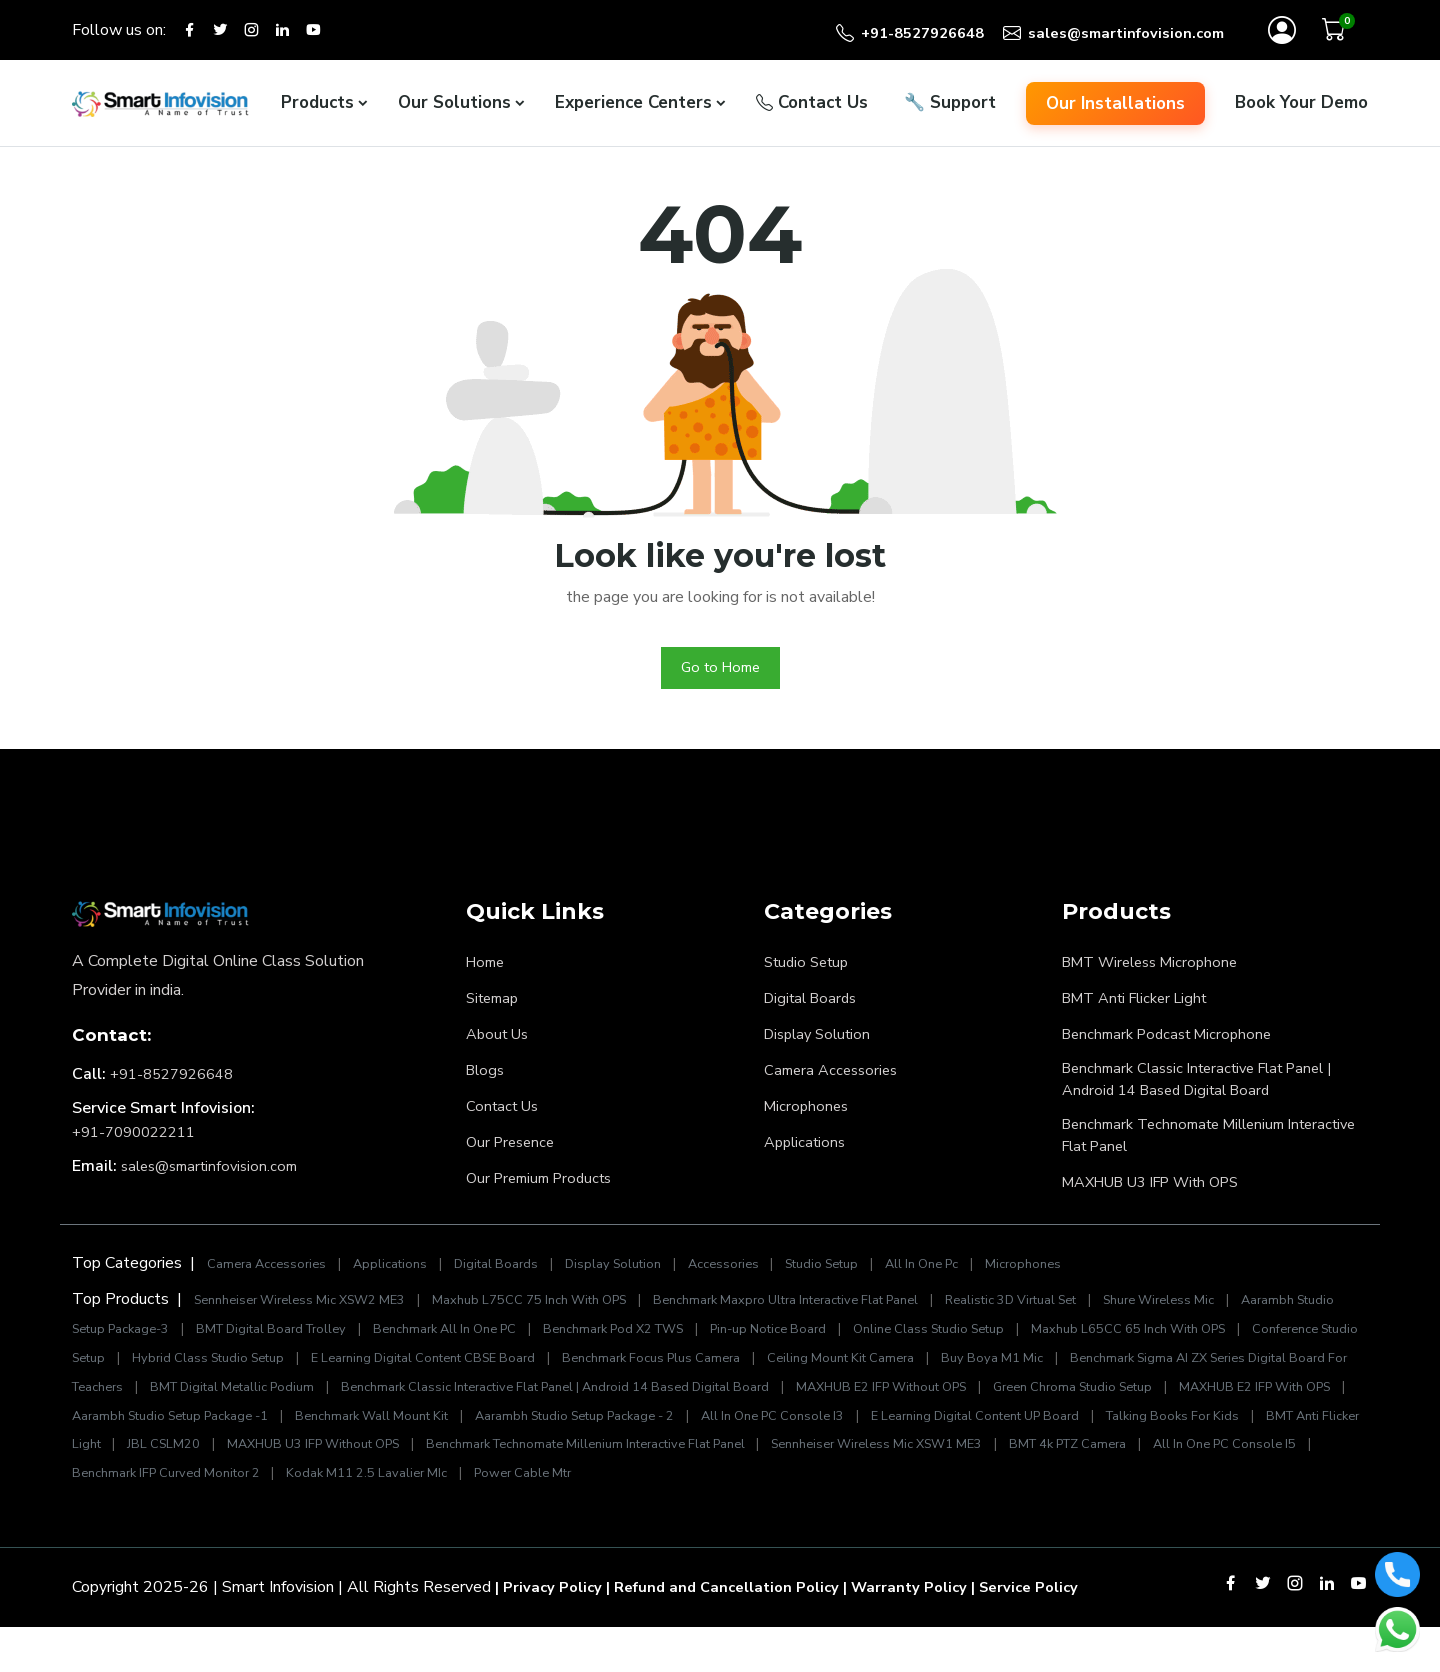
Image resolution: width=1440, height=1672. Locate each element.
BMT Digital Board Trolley (399, 1345)
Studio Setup (810, 970)
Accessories (758, 1279)
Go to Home (720, 675)
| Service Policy (1059, 1632)
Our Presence (513, 1150)
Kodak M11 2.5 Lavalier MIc (1157, 1489)
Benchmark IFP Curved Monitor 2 (943, 1489)
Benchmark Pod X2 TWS (775, 1345)
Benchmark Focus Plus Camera (947, 1373)
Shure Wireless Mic (1256, 1316)
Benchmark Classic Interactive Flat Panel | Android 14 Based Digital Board (1210, 1090)
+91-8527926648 (178, 1082)
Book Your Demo (1301, 108)
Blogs (487, 1078)
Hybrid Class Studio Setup (463, 1373)
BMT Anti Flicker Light (1142, 1006)
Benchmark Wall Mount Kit (916, 1431)
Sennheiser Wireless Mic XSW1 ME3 (351, 1489)
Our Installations (1115, 108)
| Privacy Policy (551, 1632)
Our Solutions (454, 108)
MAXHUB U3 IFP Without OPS (960, 1460)
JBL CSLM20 (800, 1460)
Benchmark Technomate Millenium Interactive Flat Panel (1183, 1150)
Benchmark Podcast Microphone (1174, 1042)
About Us (500, 1042)
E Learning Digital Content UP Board (281, 1460)
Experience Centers (633, 108)
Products (317, 108)
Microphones (808, 1114)
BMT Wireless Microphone (1157, 970)
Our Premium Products (545, 1186)
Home (487, 970)
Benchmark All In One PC (589, 1345)
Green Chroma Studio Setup (272, 1431)
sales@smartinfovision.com (216, 1174)
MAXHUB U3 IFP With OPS (1163, 1198)
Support (950, 109)
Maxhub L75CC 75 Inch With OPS (561, 1316)
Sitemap (495, 1006)
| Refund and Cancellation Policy (737, 1632)
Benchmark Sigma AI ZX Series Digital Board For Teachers (306, 1402)
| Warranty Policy (931, 1632)
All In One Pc (973, 1279)
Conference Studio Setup (272, 1373)
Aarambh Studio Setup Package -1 (694, 1431)
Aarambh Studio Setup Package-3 (180, 1345)
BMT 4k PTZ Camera (561, 1489)
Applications (808, 1150)
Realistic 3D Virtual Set (1092, 1316)
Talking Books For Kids (496, 1460)
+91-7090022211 (140, 1140)
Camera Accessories (835, 1078)
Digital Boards (814, 1006)
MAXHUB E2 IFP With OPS (473, 1431)
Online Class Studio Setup (1120, 1345)
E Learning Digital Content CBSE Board (698, 1373)
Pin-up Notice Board (945, 1345)
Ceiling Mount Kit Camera (1152, 1373)
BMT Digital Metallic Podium (608, 1402)
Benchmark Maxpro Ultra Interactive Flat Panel (842, 1316)
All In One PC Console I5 (733, 1489)
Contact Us (812, 108)
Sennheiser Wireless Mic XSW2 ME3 (311, 1316)
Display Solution (822, 1042)
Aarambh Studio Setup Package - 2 (1140, 1431)
